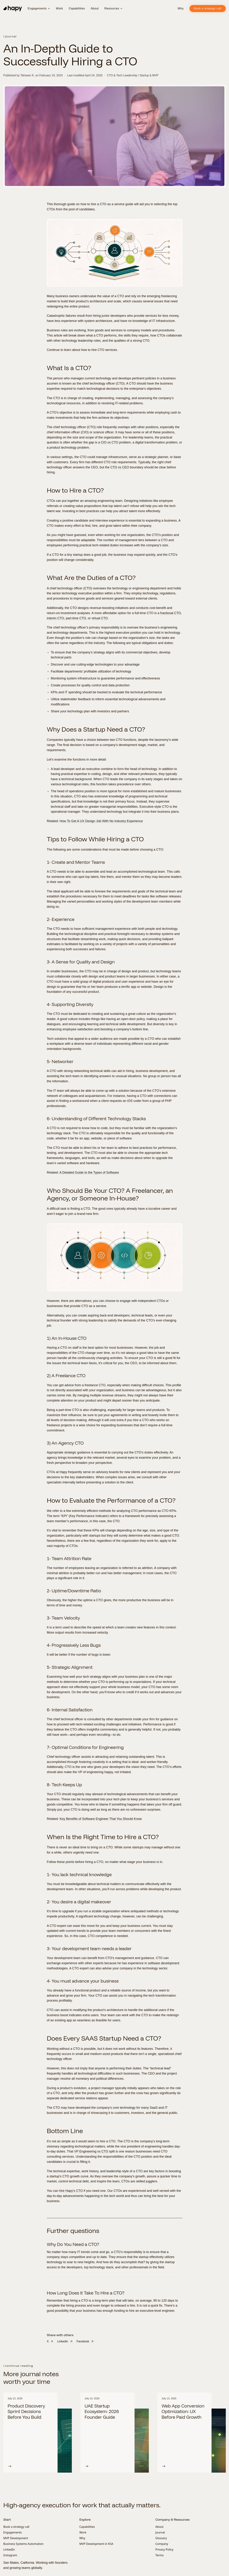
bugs (95, 1654)
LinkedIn (65, 2341)
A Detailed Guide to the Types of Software (89, 1172)
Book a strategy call (207, 8)
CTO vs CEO (119, 467)
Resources (113, 8)
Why (181, 8)
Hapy (63, 1472)
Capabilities (77, 8)
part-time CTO (76, 618)
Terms (159, 2555)
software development (163, 1963)
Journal (160, 2532)
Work (59, 8)
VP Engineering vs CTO (91, 2151)
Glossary (161, 2538)
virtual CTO (100, 618)
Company (161, 2544)
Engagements (39, 8)
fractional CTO (170, 613)
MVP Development (15, 2538)
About (95, 8)
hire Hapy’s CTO (71, 2191)
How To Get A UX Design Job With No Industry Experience (101, 821)
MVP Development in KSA (96, 2544)
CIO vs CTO (109, 442)
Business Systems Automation (23, 2544)
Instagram (10, 2555)
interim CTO (55, 618)
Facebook (85, 2341)
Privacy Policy (164, 2549)
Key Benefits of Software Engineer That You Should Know (101, 1819)
